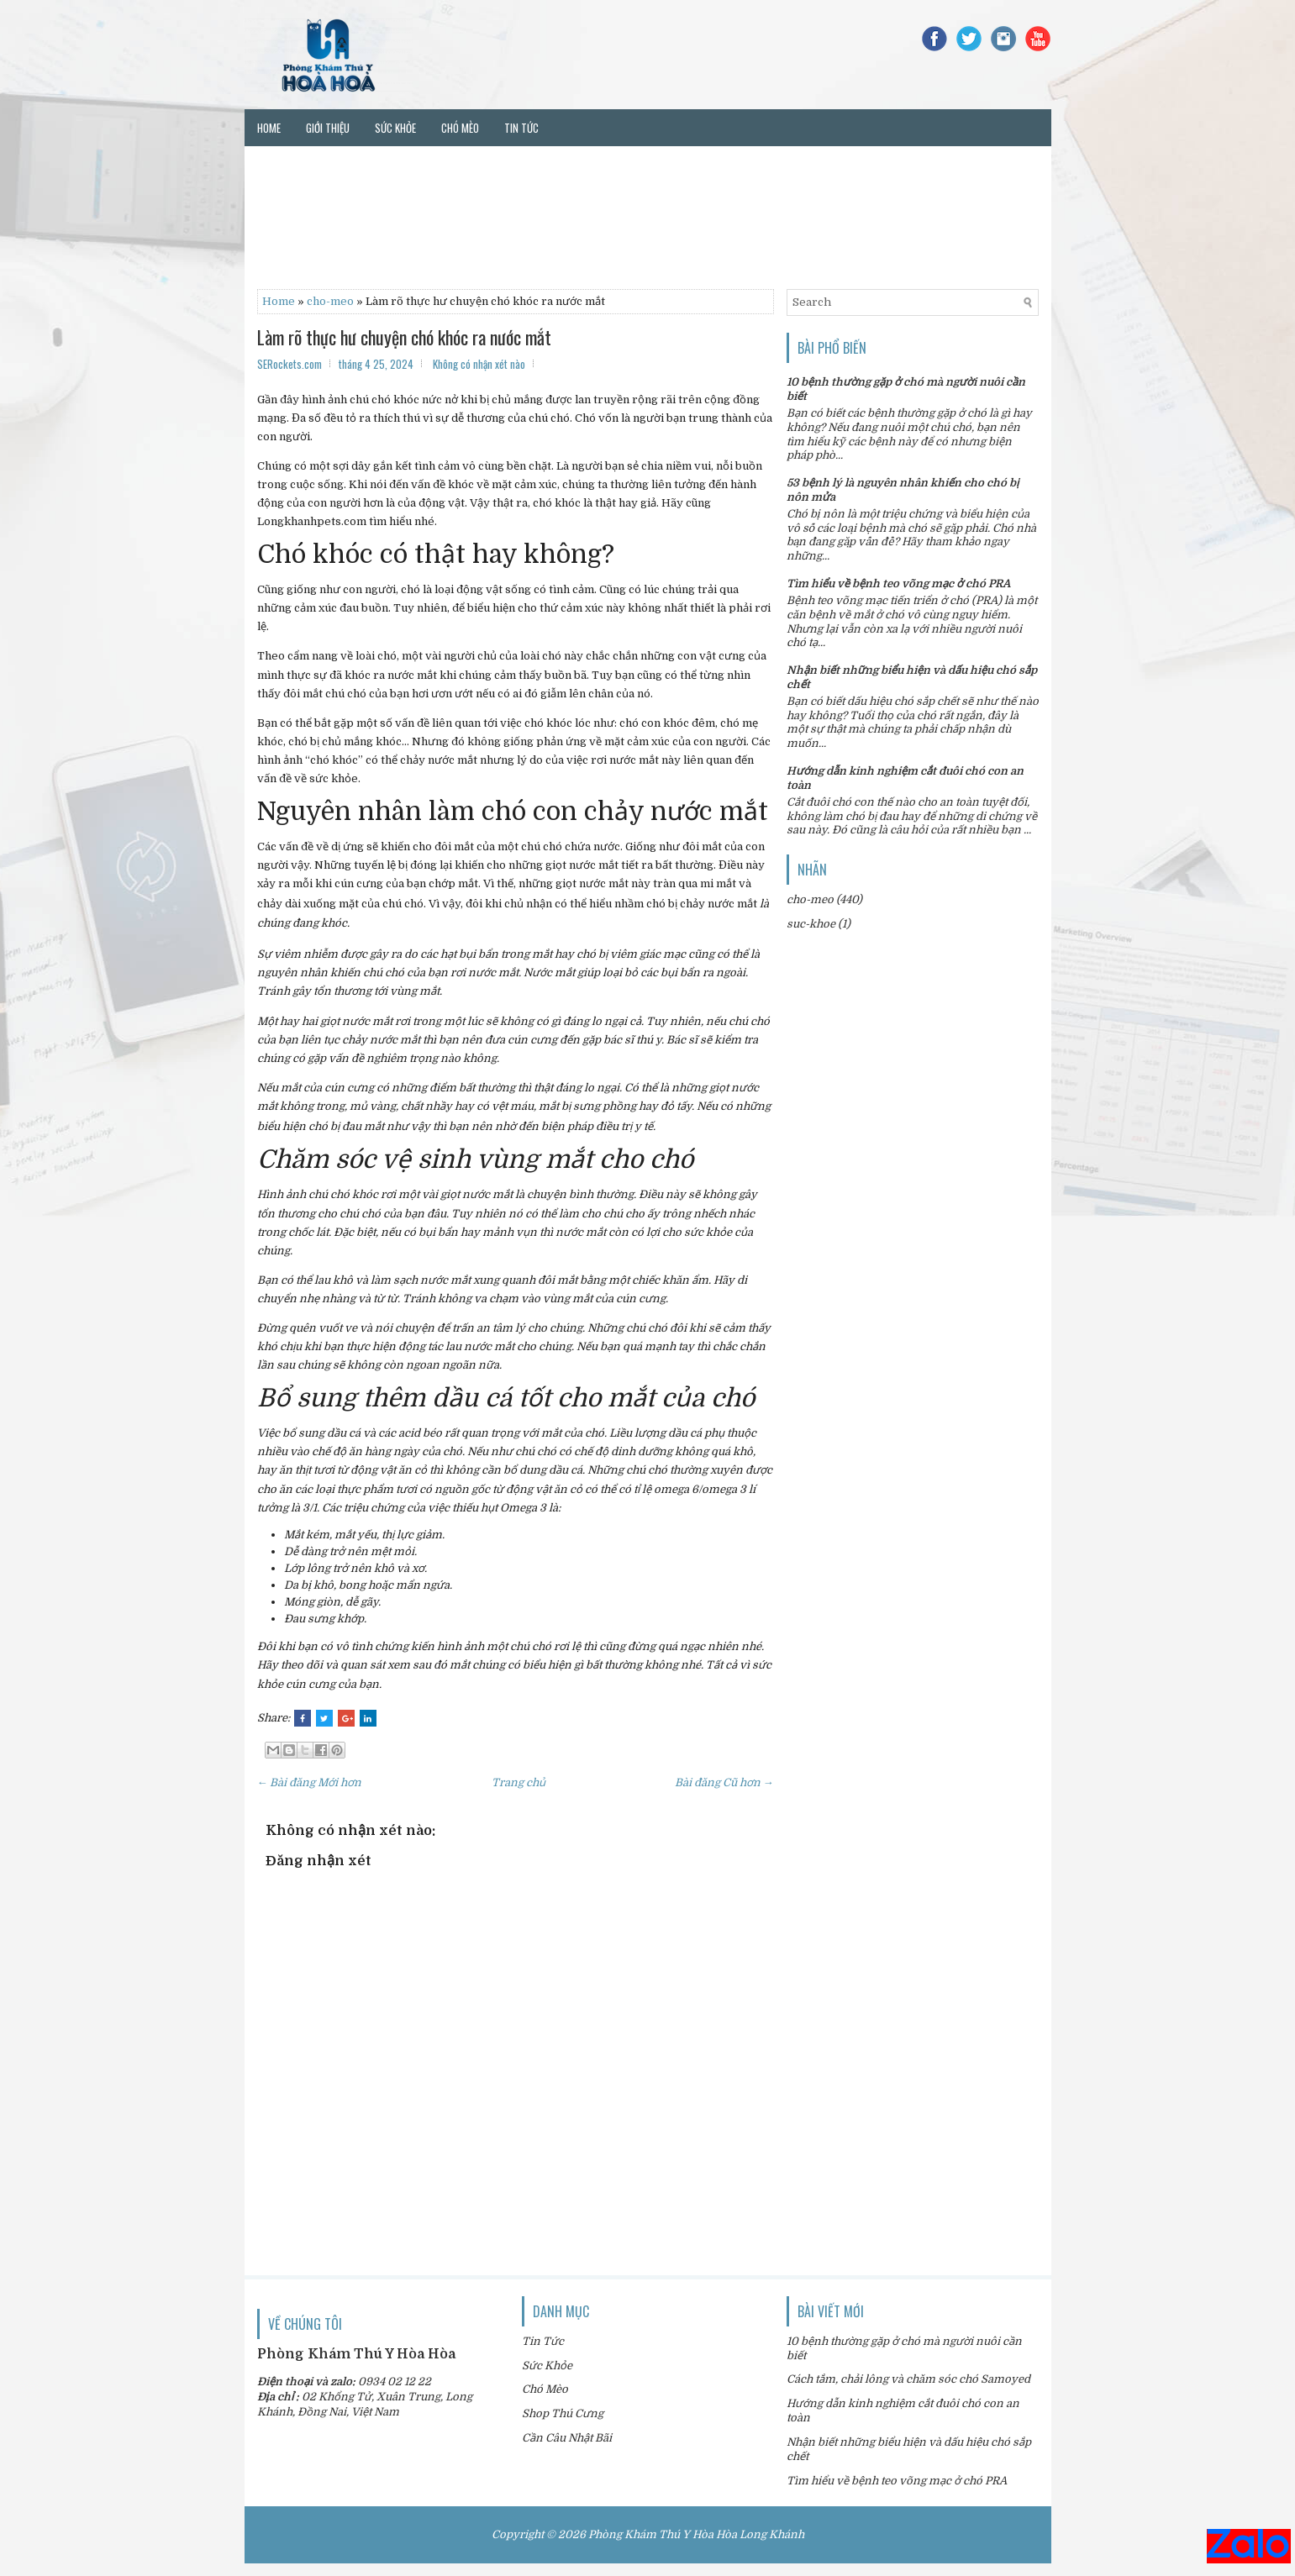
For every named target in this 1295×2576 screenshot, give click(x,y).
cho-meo (330, 301)
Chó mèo (460, 127)
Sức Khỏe (547, 2365)
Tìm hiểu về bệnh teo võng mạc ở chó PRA (898, 583)
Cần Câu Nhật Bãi (567, 2437)
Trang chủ (518, 1782)
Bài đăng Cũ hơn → (724, 1782)
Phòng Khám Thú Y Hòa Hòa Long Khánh (696, 2534)
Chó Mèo (545, 2389)
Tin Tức (543, 2341)
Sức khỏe (395, 127)
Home (269, 127)
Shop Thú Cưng (562, 2413)
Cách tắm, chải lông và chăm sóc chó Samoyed (908, 2379)
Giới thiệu (328, 127)
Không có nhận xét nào (479, 363)
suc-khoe (811, 923)
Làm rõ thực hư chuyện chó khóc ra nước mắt (404, 337)
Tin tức (521, 127)
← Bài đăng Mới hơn (309, 1782)
